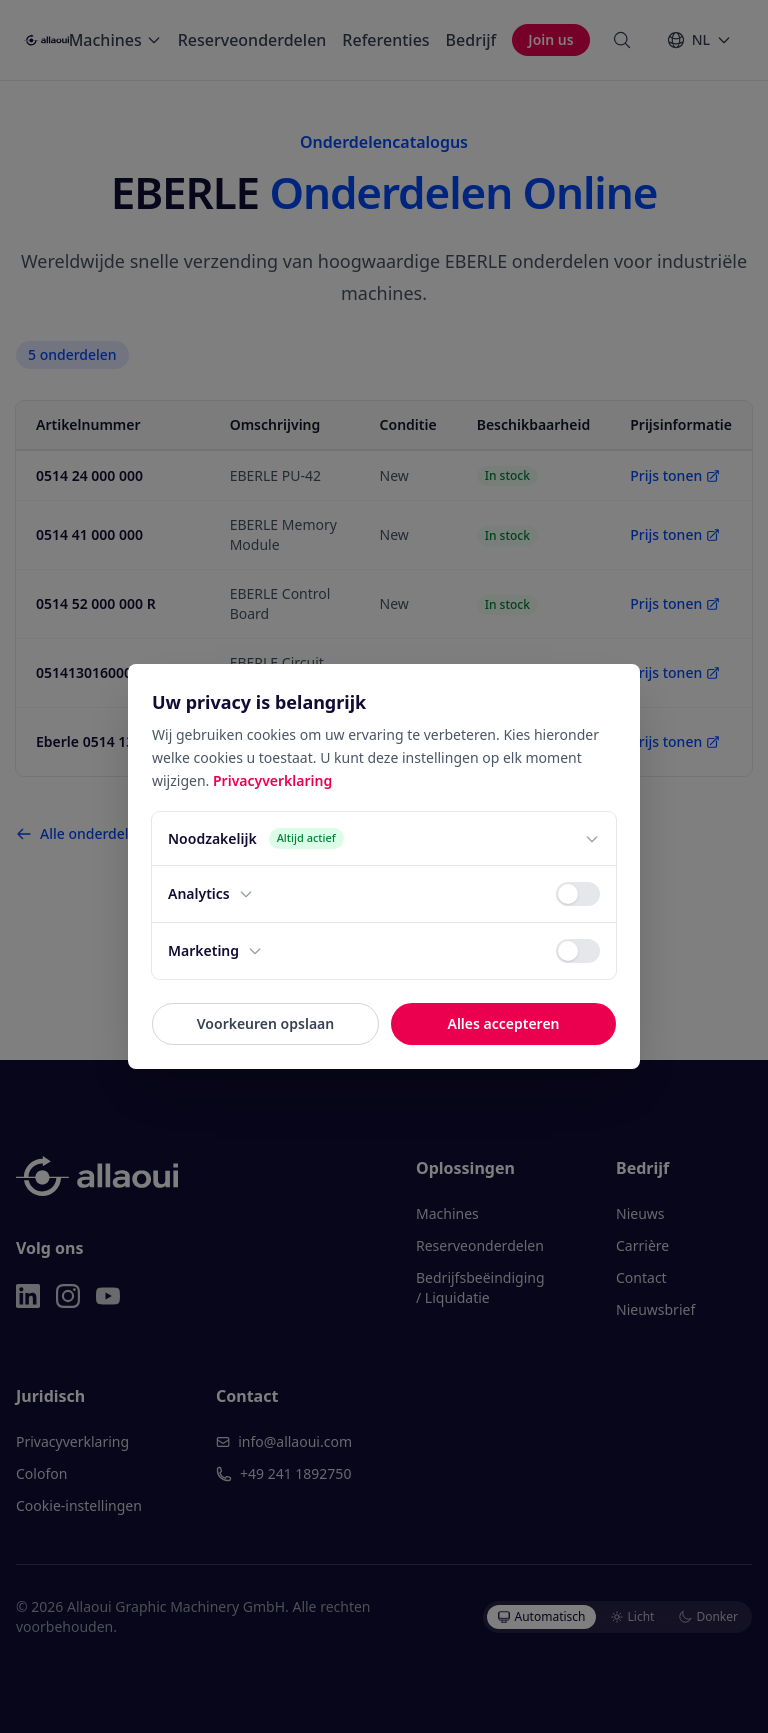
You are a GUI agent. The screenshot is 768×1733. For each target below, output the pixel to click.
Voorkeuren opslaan (265, 1023)
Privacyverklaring (272, 780)
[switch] (578, 894)
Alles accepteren (503, 1023)
